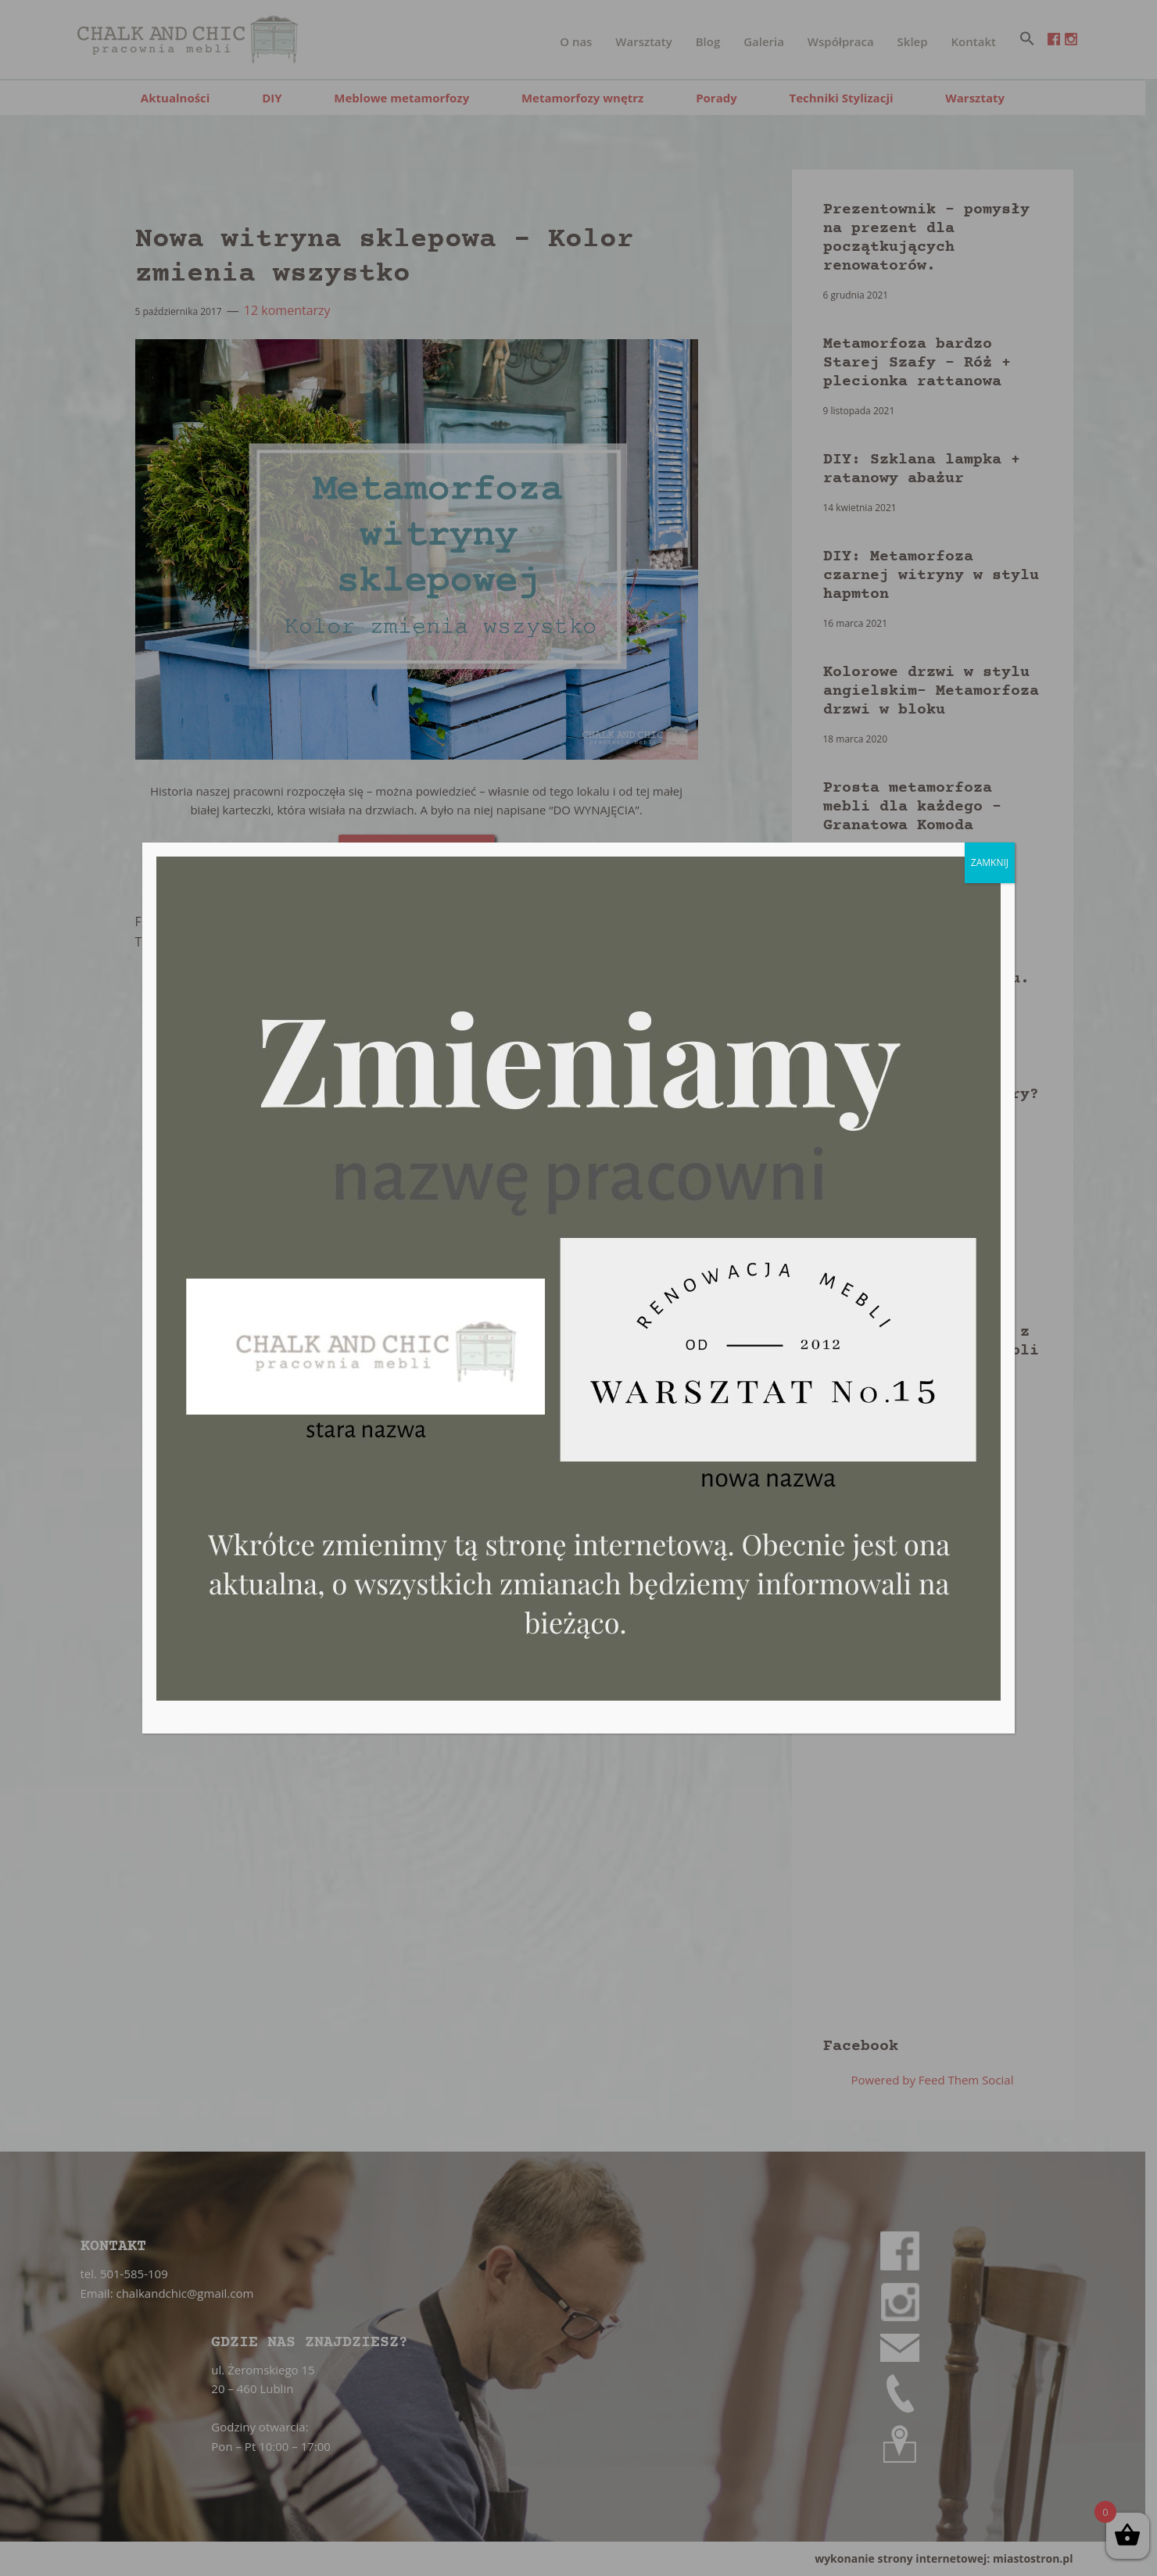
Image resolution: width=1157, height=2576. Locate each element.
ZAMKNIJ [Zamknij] (989, 862)
